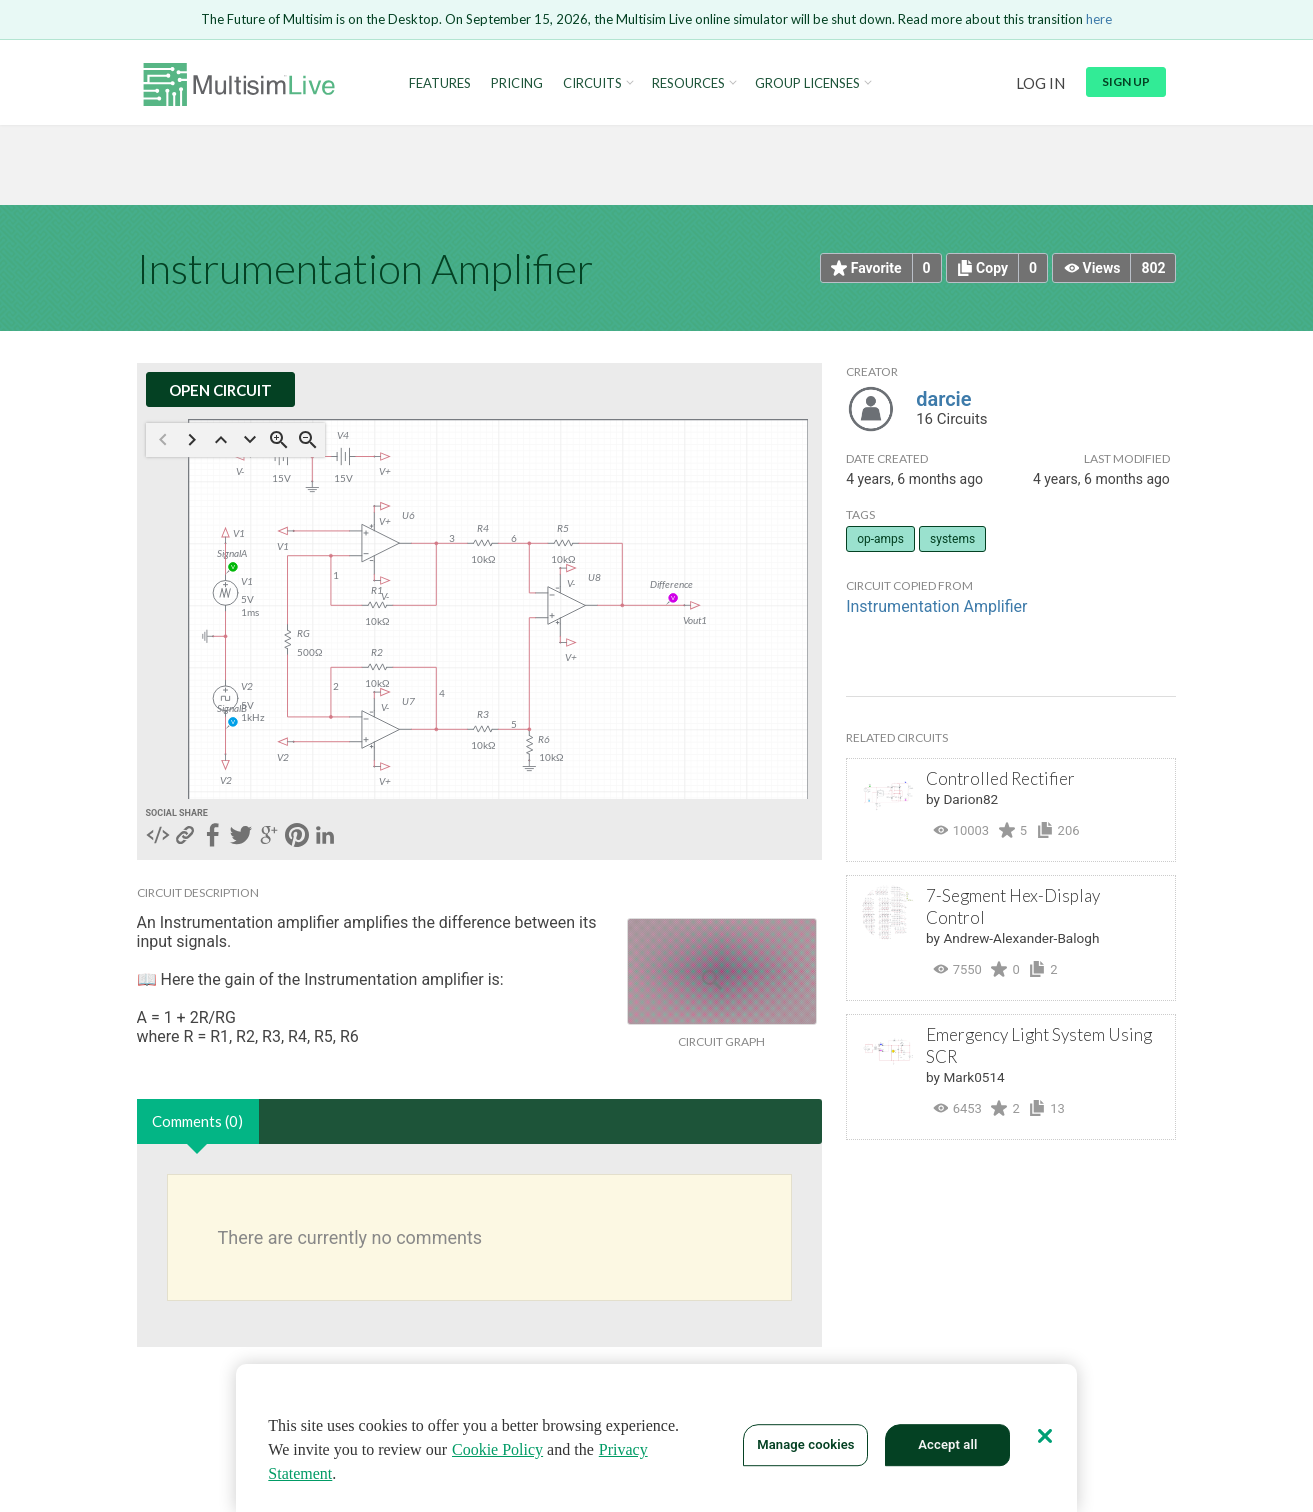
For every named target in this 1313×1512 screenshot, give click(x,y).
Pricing (517, 83)
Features (440, 83)
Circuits (592, 83)
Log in (1040, 83)
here (1099, 19)
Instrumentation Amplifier (936, 606)
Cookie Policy (497, 1449)
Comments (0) (197, 1121)
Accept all (947, 1444)
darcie (943, 399)
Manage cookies (805, 1444)
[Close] (1045, 1436)
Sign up (1126, 81)
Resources (688, 83)
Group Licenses (807, 83)
